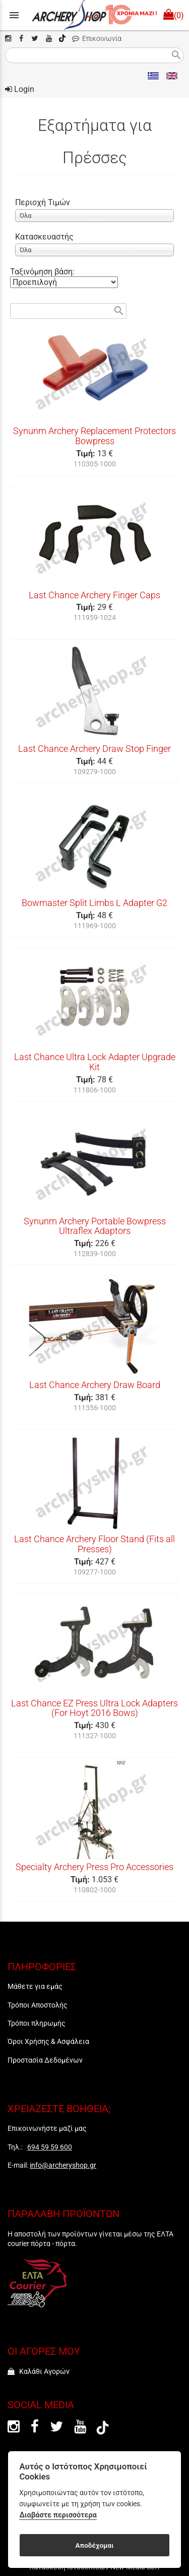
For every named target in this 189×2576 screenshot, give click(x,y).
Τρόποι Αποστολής (38, 2005)
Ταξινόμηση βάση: (42, 271)
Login (19, 89)
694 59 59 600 (49, 2147)
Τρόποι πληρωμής (37, 2023)
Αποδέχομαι (94, 2545)
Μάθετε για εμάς (35, 1986)
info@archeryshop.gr (63, 2165)
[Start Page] (94, 15)
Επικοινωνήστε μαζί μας (47, 2128)
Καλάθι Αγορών (39, 2371)
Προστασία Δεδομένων (45, 2060)
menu (14, 15)
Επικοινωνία (96, 38)
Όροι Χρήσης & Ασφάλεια (48, 2041)
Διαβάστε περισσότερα (57, 2515)
